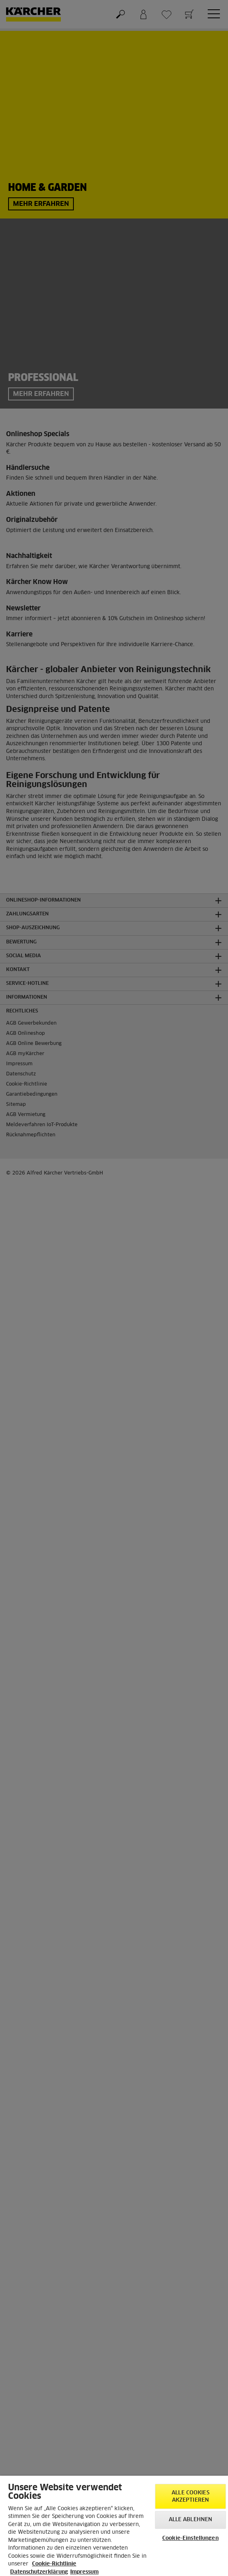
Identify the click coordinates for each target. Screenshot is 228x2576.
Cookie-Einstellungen (190, 2538)
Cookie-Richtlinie (54, 2564)
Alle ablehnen (191, 2519)
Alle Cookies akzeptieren (190, 2496)
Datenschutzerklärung (39, 2572)
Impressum (84, 2572)
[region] (114, 2526)
